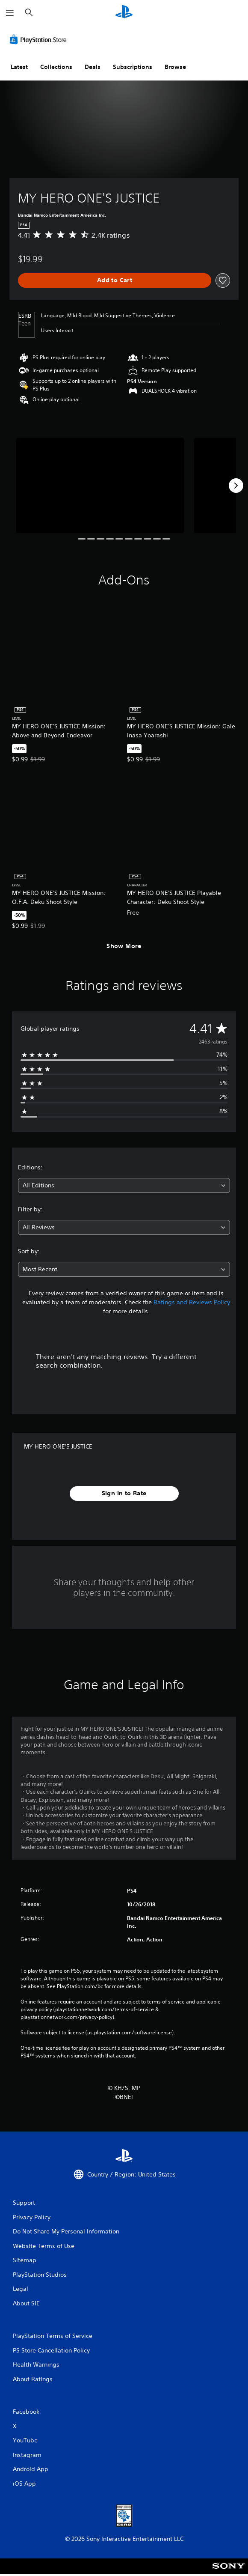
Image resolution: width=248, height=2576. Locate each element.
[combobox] (124, 1185)
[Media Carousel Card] (100, 485)
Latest (19, 67)
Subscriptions (132, 67)
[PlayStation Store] (40, 39)
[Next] (236, 485)
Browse (175, 67)
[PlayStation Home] (124, 12)
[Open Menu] (9, 13)
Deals (92, 67)
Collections (56, 67)
